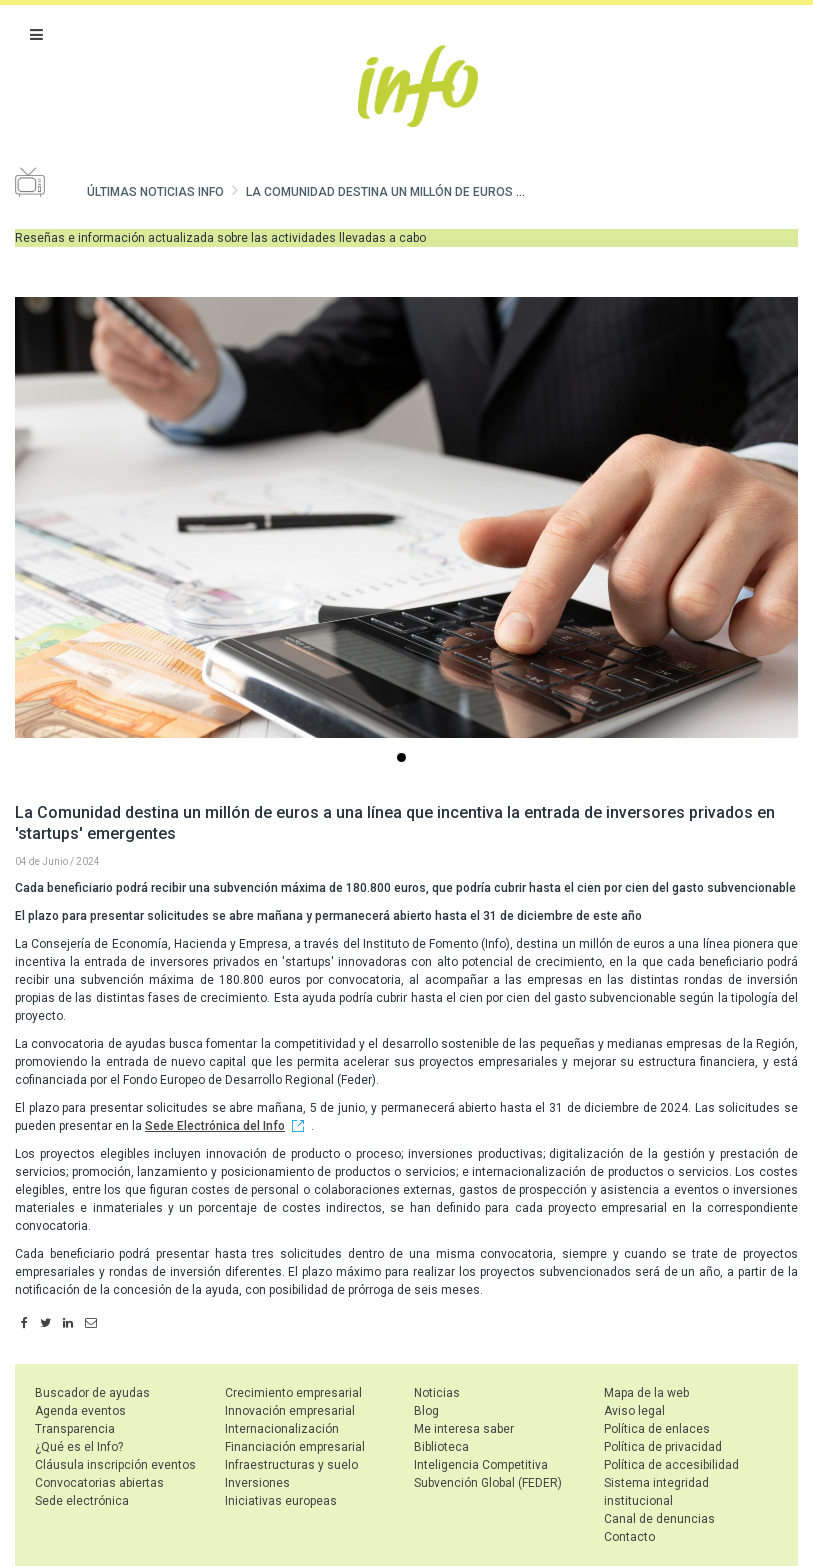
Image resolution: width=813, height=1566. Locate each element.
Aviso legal (634, 1411)
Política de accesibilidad (671, 1465)
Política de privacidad (663, 1447)
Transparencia (75, 1429)
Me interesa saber (464, 1429)
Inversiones (257, 1483)
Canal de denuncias (659, 1519)
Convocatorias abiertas (99, 1483)
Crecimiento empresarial (293, 1393)
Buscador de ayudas (92, 1393)
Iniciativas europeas (281, 1501)
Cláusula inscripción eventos (115, 1465)
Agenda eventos (80, 1411)
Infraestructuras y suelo (291, 1465)
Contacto (629, 1537)
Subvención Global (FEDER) (488, 1483)
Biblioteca (441, 1447)
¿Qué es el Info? (79, 1447)
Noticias (437, 1393)
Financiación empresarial (295, 1447)
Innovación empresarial (290, 1411)
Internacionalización (282, 1429)
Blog (426, 1411)
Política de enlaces (657, 1429)
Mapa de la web (646, 1393)
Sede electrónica (82, 1501)
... (405, 759)
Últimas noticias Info (155, 192)
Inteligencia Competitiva (481, 1465)
